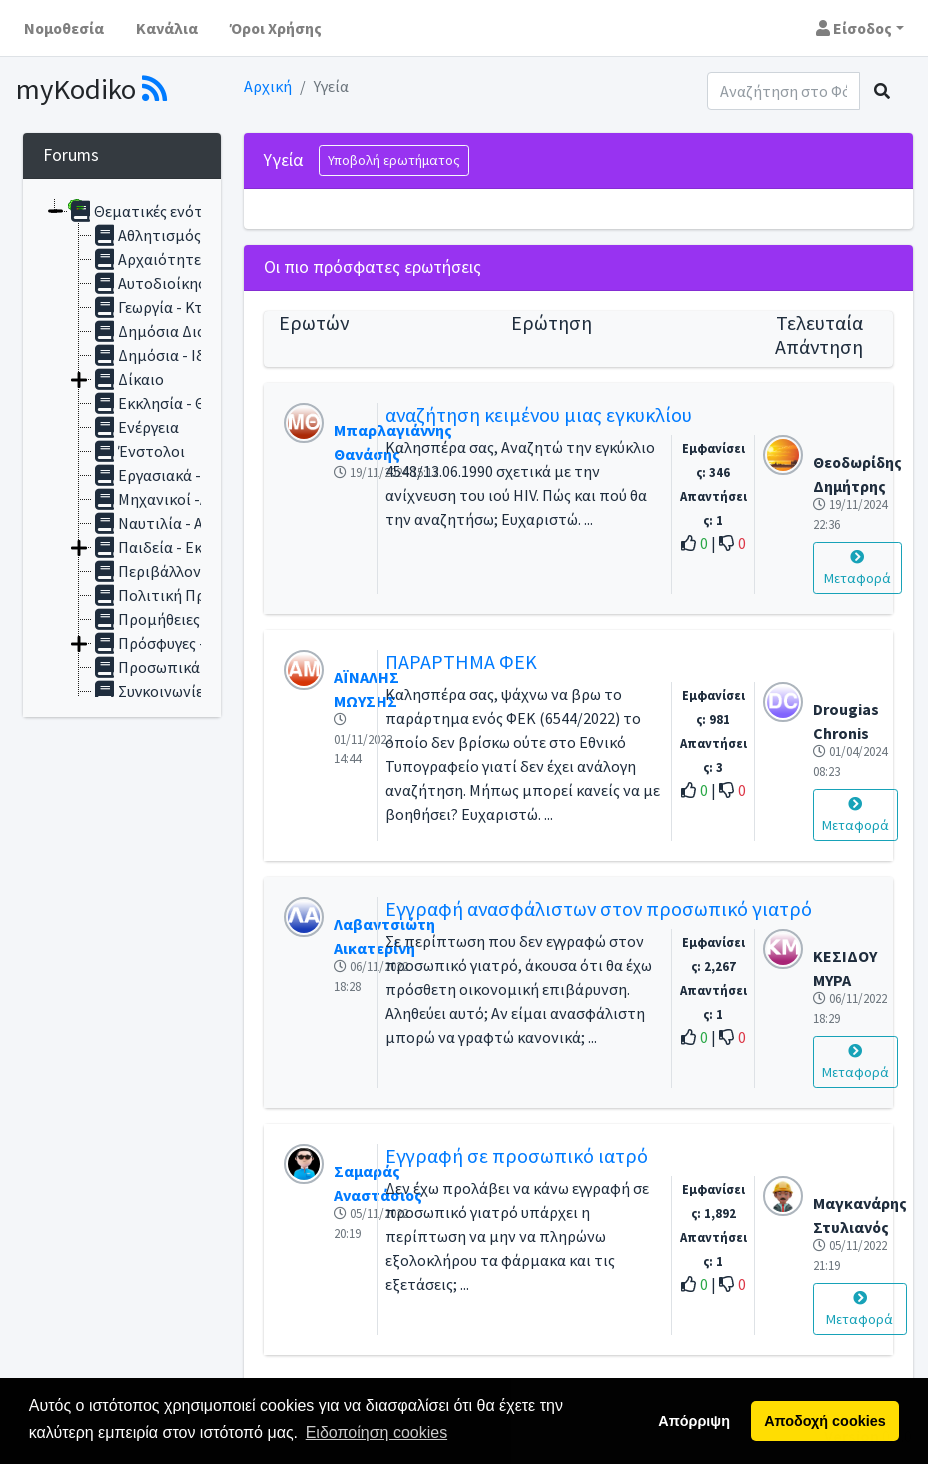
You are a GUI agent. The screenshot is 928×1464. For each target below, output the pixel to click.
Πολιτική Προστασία (178, 595)
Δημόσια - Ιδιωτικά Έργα (191, 355)
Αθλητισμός (146, 235)
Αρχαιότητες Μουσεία (181, 259)
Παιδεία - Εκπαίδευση (180, 547)
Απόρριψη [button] (694, 1421)
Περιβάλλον (146, 571)
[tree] (122, 448)
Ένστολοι (138, 451)
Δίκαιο (128, 379)
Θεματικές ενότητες (151, 211)
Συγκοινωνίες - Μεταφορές (197, 691)
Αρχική (268, 86)
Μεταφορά (857, 568)
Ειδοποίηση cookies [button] (376, 1432)
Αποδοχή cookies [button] (824, 1421)
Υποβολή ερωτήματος (394, 160)
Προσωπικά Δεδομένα (182, 667)
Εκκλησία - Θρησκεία (177, 403)
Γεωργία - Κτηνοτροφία (186, 307)
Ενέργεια (135, 427)
